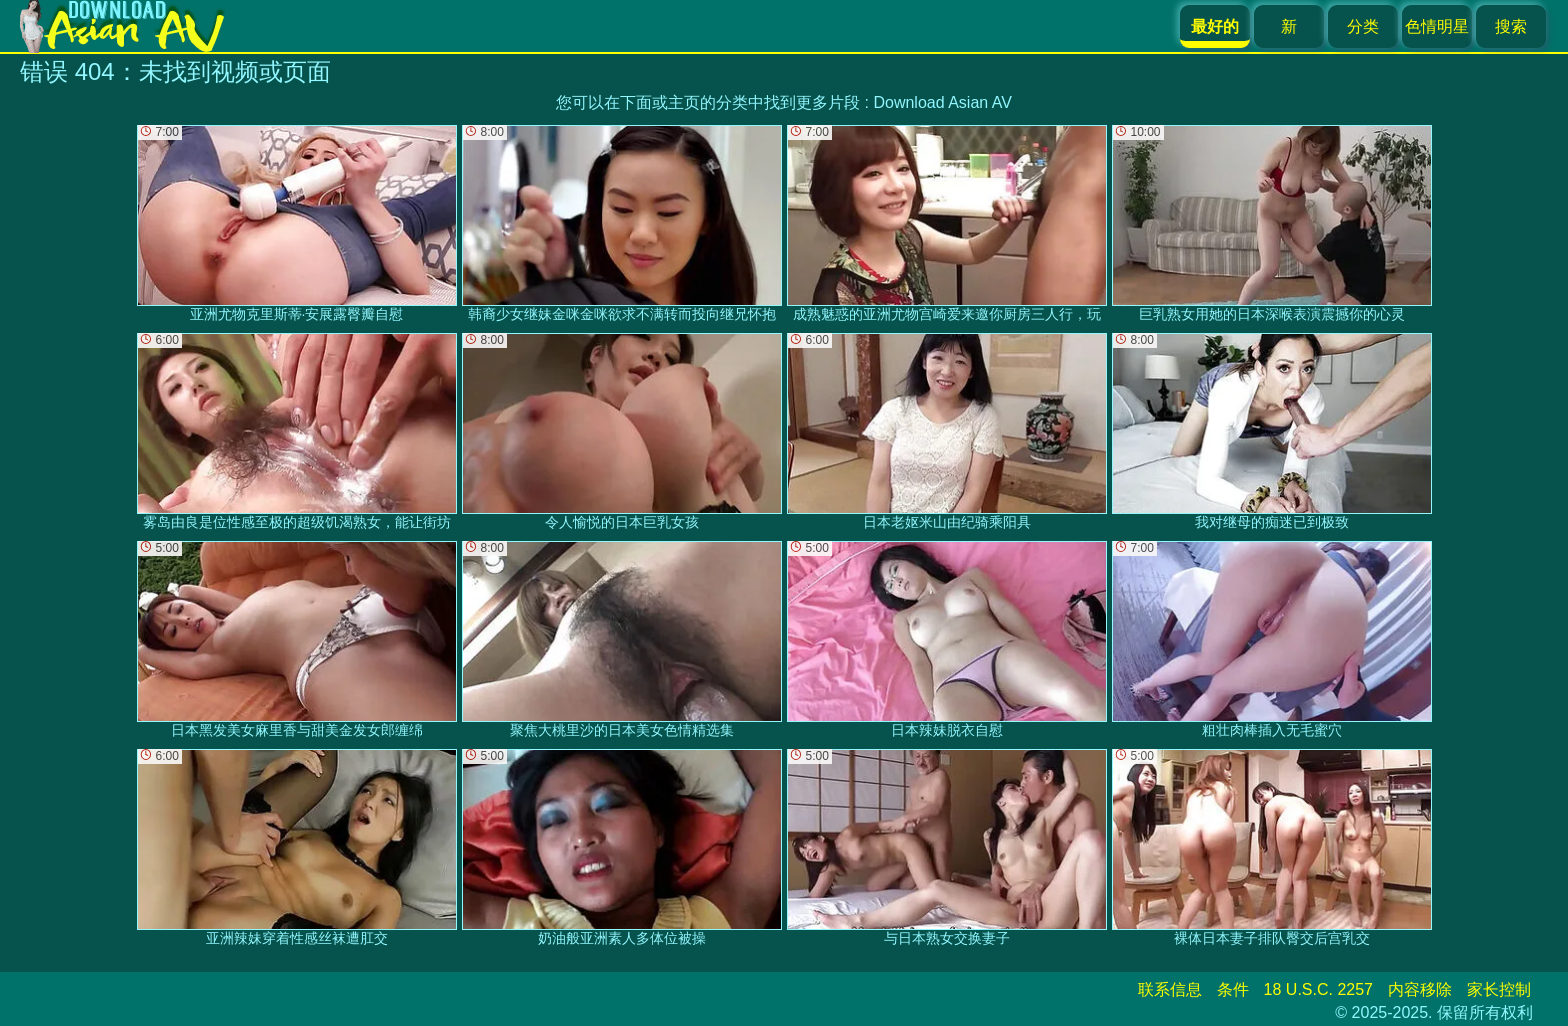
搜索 (1511, 26)
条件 (1233, 989)
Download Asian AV (942, 102)
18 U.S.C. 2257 (1318, 989)
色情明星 (1437, 26)
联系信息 (1170, 989)
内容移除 (1420, 989)
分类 (1363, 26)
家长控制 (1499, 989)
